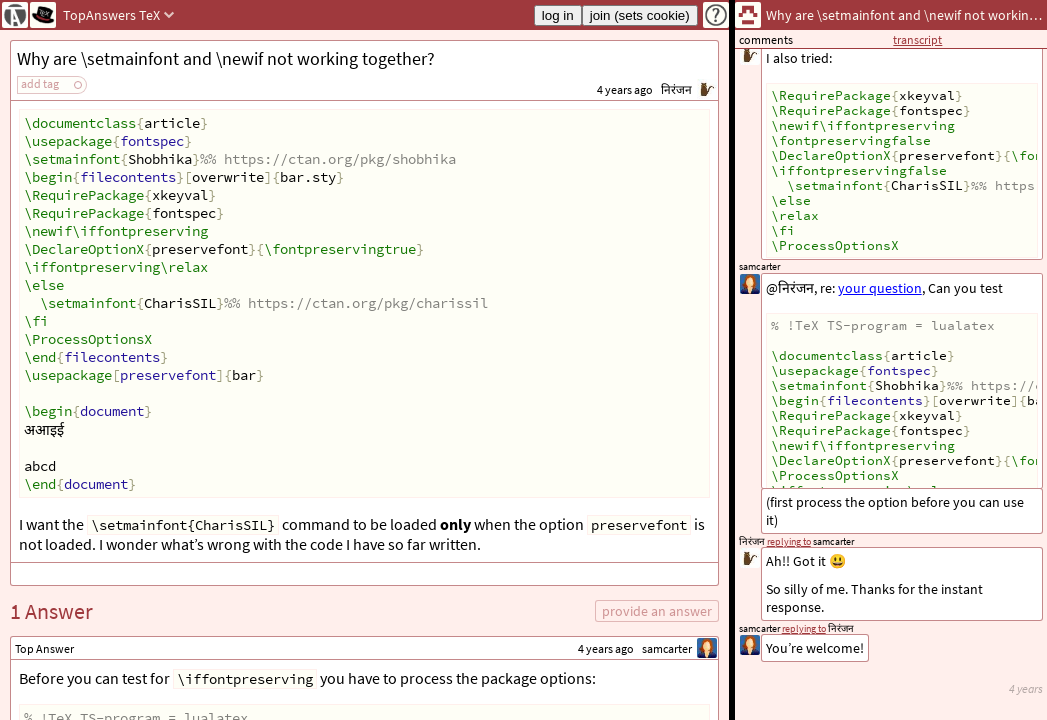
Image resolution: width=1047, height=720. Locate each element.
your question (880, 288)
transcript (917, 39)
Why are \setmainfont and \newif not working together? (226, 58)
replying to (804, 628)
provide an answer (657, 611)
